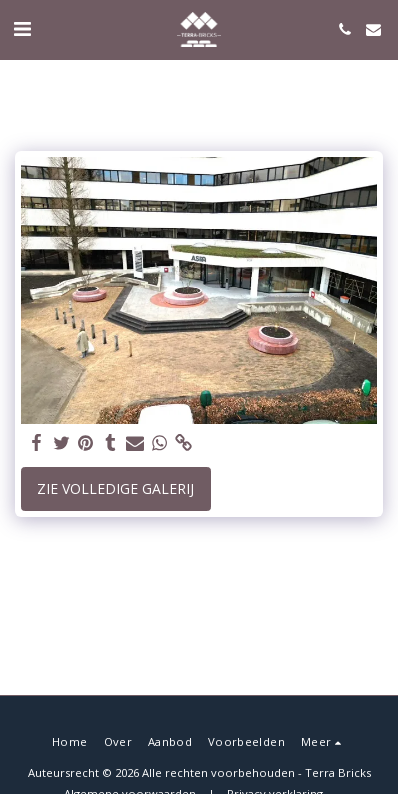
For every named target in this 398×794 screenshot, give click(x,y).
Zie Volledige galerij (115, 488)
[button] (22, 28)
